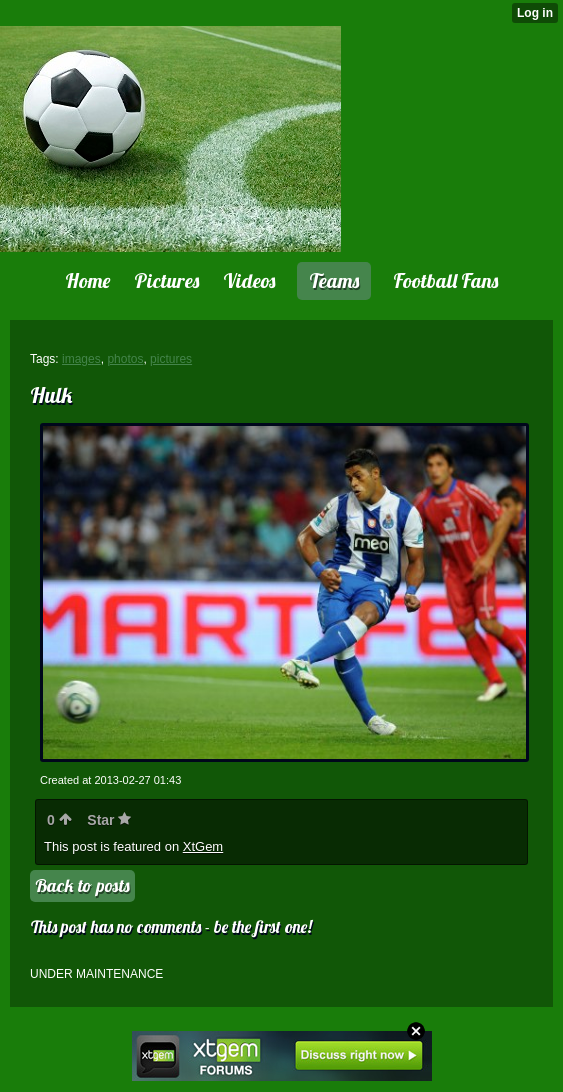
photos (125, 359)
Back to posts (82, 885)
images (81, 359)
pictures (171, 359)
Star (109, 820)
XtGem (203, 846)
